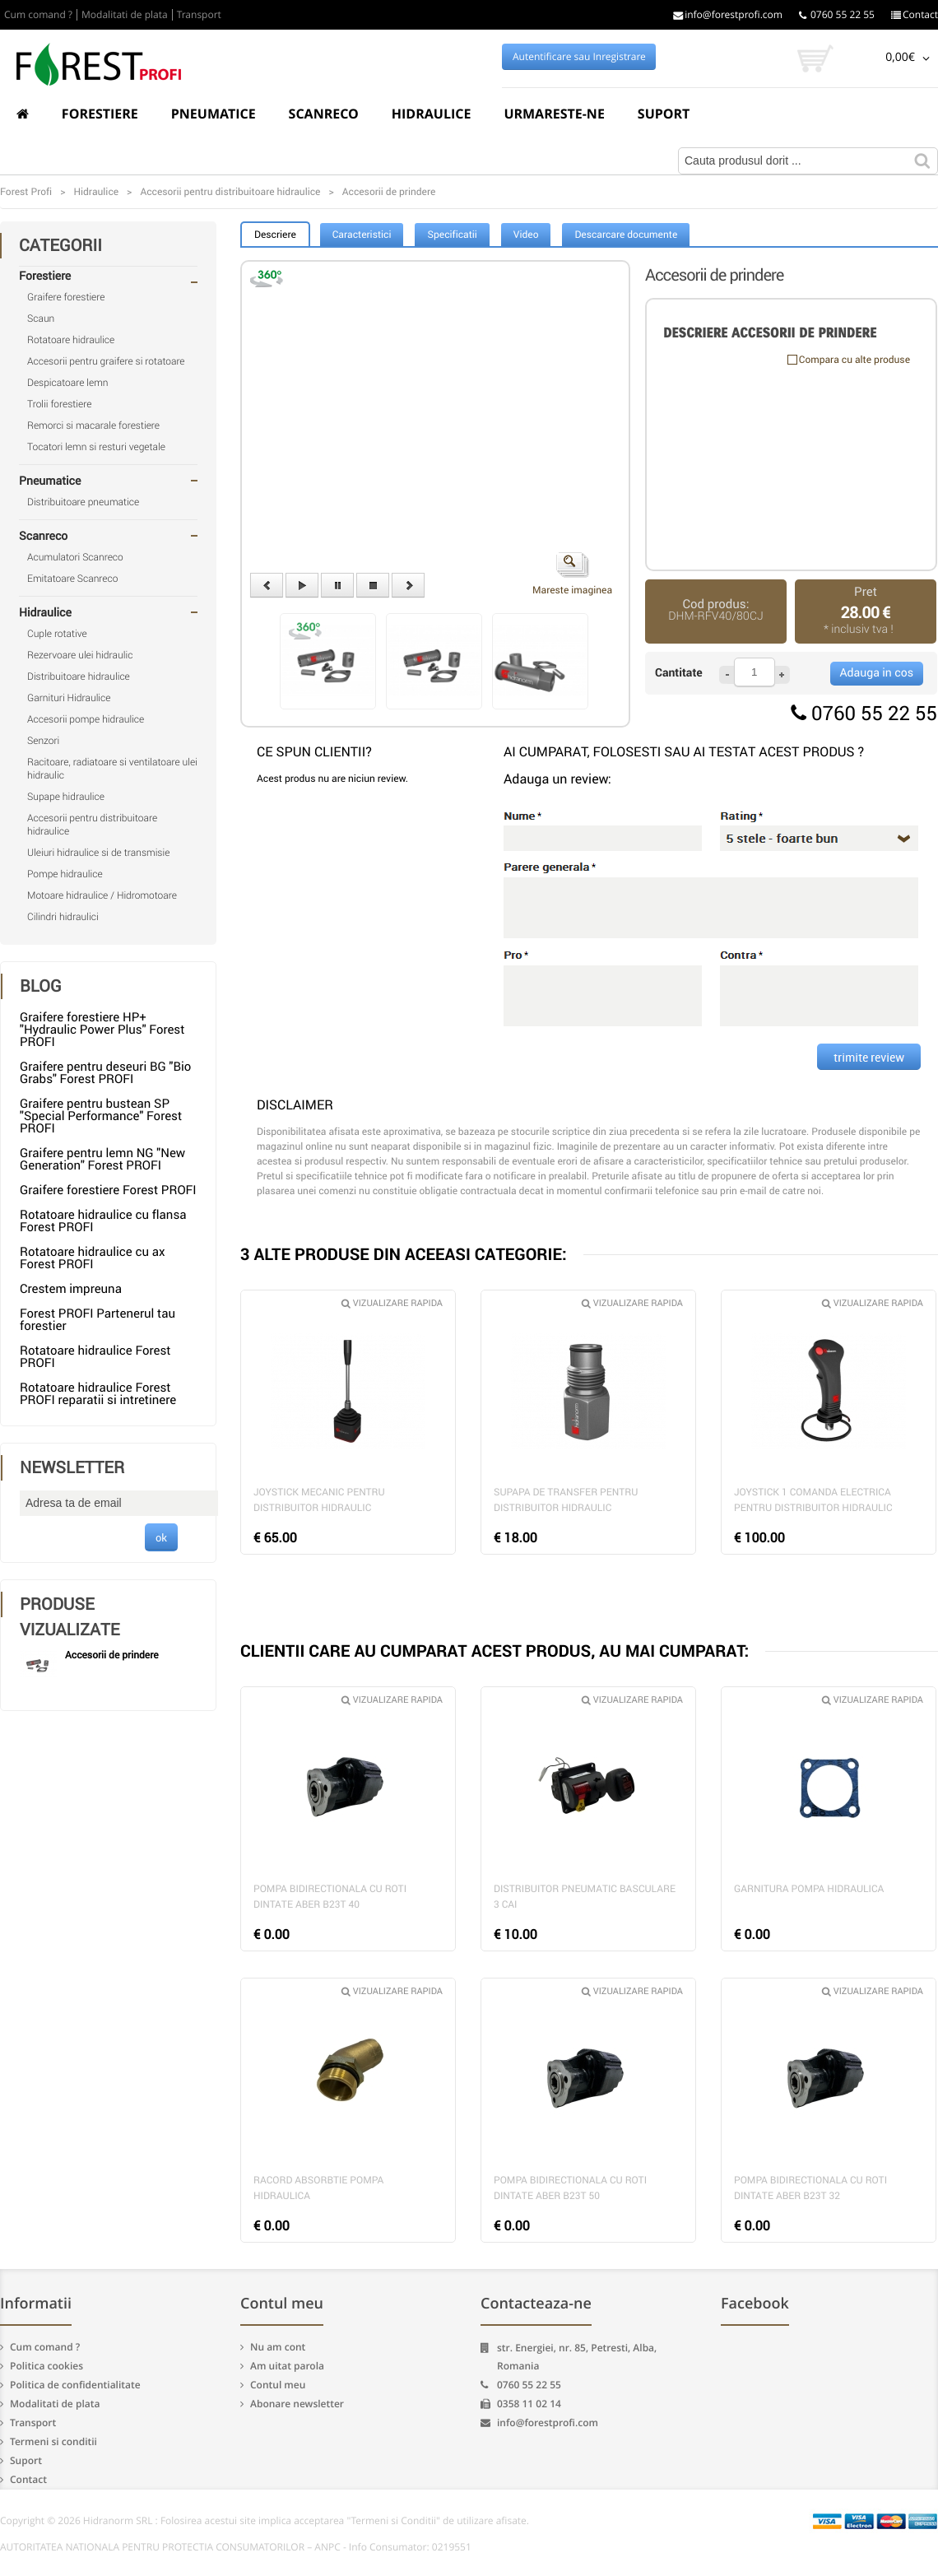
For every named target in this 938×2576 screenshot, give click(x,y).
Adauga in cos (876, 673)
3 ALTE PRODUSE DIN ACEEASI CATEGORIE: (403, 1254)
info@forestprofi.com (727, 14)
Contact (914, 14)
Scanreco (324, 114)
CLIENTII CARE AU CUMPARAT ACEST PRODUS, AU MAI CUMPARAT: (494, 1650)
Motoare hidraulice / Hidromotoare (102, 895)
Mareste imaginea (572, 574)
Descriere (275, 234)
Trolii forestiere (59, 404)
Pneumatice (213, 114)
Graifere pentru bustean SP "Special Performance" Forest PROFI (101, 1116)
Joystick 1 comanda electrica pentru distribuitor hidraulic (813, 1500)
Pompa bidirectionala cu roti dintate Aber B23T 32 (810, 2188)
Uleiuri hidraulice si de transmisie (98, 852)
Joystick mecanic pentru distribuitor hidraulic (319, 1500)
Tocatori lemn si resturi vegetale (96, 446)
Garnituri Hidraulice (69, 697)
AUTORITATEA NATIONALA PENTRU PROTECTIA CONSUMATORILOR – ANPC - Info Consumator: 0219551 (235, 2547)
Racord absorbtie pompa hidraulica (318, 2188)
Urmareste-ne (554, 114)
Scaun (40, 318)
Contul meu (277, 2385)
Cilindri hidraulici (63, 916)
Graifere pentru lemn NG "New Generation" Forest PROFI (102, 1159)
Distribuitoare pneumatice (83, 502)
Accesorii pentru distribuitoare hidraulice (92, 824)
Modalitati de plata (124, 14)
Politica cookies (46, 2366)
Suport (664, 114)
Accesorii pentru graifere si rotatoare (106, 361)
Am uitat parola (287, 2366)
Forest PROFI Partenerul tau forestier (97, 1319)
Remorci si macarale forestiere (93, 425)
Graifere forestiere (65, 297)
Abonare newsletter (297, 2404)
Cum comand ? (38, 14)
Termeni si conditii (53, 2441)
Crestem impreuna (71, 1289)
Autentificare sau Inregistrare (579, 56)
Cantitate (679, 673)
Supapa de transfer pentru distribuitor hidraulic (566, 1500)
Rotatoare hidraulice (70, 339)
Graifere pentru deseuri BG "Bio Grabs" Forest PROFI (105, 1072)
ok (161, 1537)
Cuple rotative (57, 633)
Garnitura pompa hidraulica (809, 1888)
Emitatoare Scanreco (72, 578)
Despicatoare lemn (68, 382)
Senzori (43, 740)
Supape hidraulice (65, 796)
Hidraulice (431, 114)
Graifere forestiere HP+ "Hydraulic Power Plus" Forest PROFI (102, 1029)
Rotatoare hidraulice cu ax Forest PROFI (92, 1258)
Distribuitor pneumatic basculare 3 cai (585, 1896)
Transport (199, 14)
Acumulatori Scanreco (75, 557)
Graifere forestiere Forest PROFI (108, 1190)
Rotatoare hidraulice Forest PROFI (95, 1356)
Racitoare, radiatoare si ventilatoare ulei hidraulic (112, 769)
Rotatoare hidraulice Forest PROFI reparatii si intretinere (98, 1393)
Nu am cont (277, 2347)
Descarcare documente (625, 234)
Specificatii (451, 234)
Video (526, 234)
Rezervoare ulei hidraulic (79, 655)
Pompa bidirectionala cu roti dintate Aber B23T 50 (570, 2188)
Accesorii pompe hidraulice (85, 719)
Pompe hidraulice (65, 874)
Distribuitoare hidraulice (78, 676)
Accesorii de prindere (112, 1655)
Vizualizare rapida (392, 1303)
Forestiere (100, 114)
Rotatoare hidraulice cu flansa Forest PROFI (103, 1221)
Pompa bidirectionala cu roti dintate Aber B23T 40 (329, 1896)
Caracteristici (362, 234)
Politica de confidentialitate (75, 2385)
